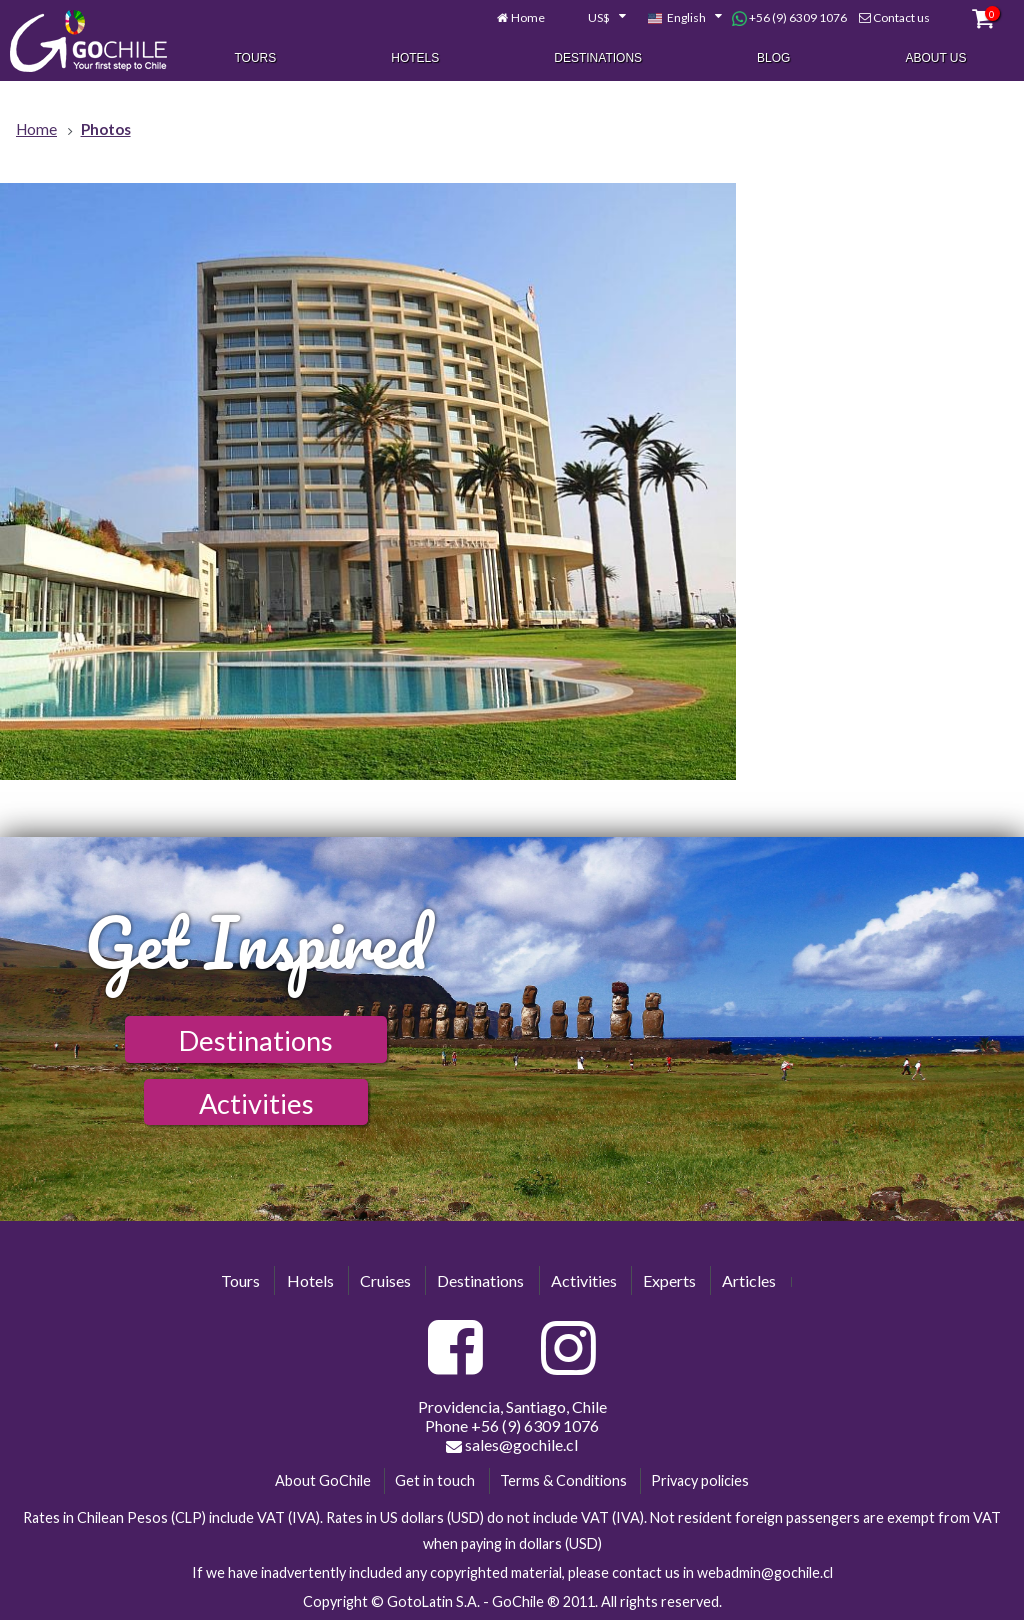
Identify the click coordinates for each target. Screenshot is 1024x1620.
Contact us (901, 17)
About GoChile (323, 1480)
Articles (749, 1280)
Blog (773, 58)
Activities (256, 1103)
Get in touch (435, 1480)
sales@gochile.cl (512, 1445)
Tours (255, 58)
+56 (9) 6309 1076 (789, 18)
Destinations (598, 58)
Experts (669, 1280)
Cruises (385, 1280)
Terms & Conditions (563, 1480)
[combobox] (596, 18)
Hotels (415, 58)
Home (528, 17)
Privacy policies (700, 1480)
